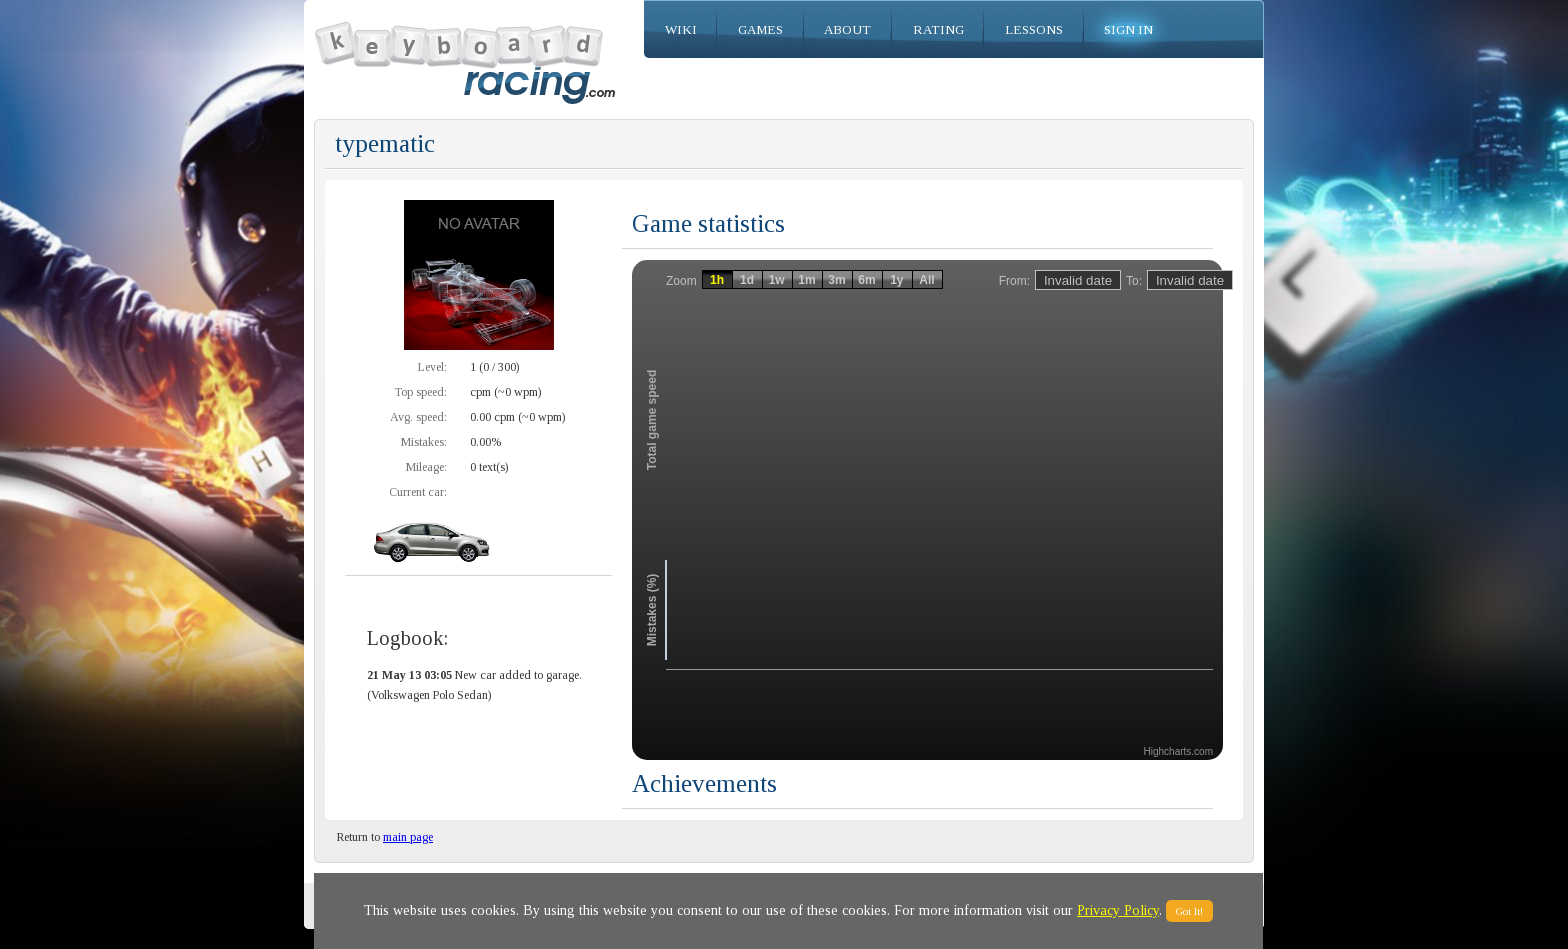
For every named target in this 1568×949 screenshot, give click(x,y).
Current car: (418, 492)
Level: (432, 367)
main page (408, 837)
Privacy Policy (1118, 910)
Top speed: (420, 392)
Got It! (1189, 911)
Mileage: (426, 467)
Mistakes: (424, 442)
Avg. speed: (418, 417)
